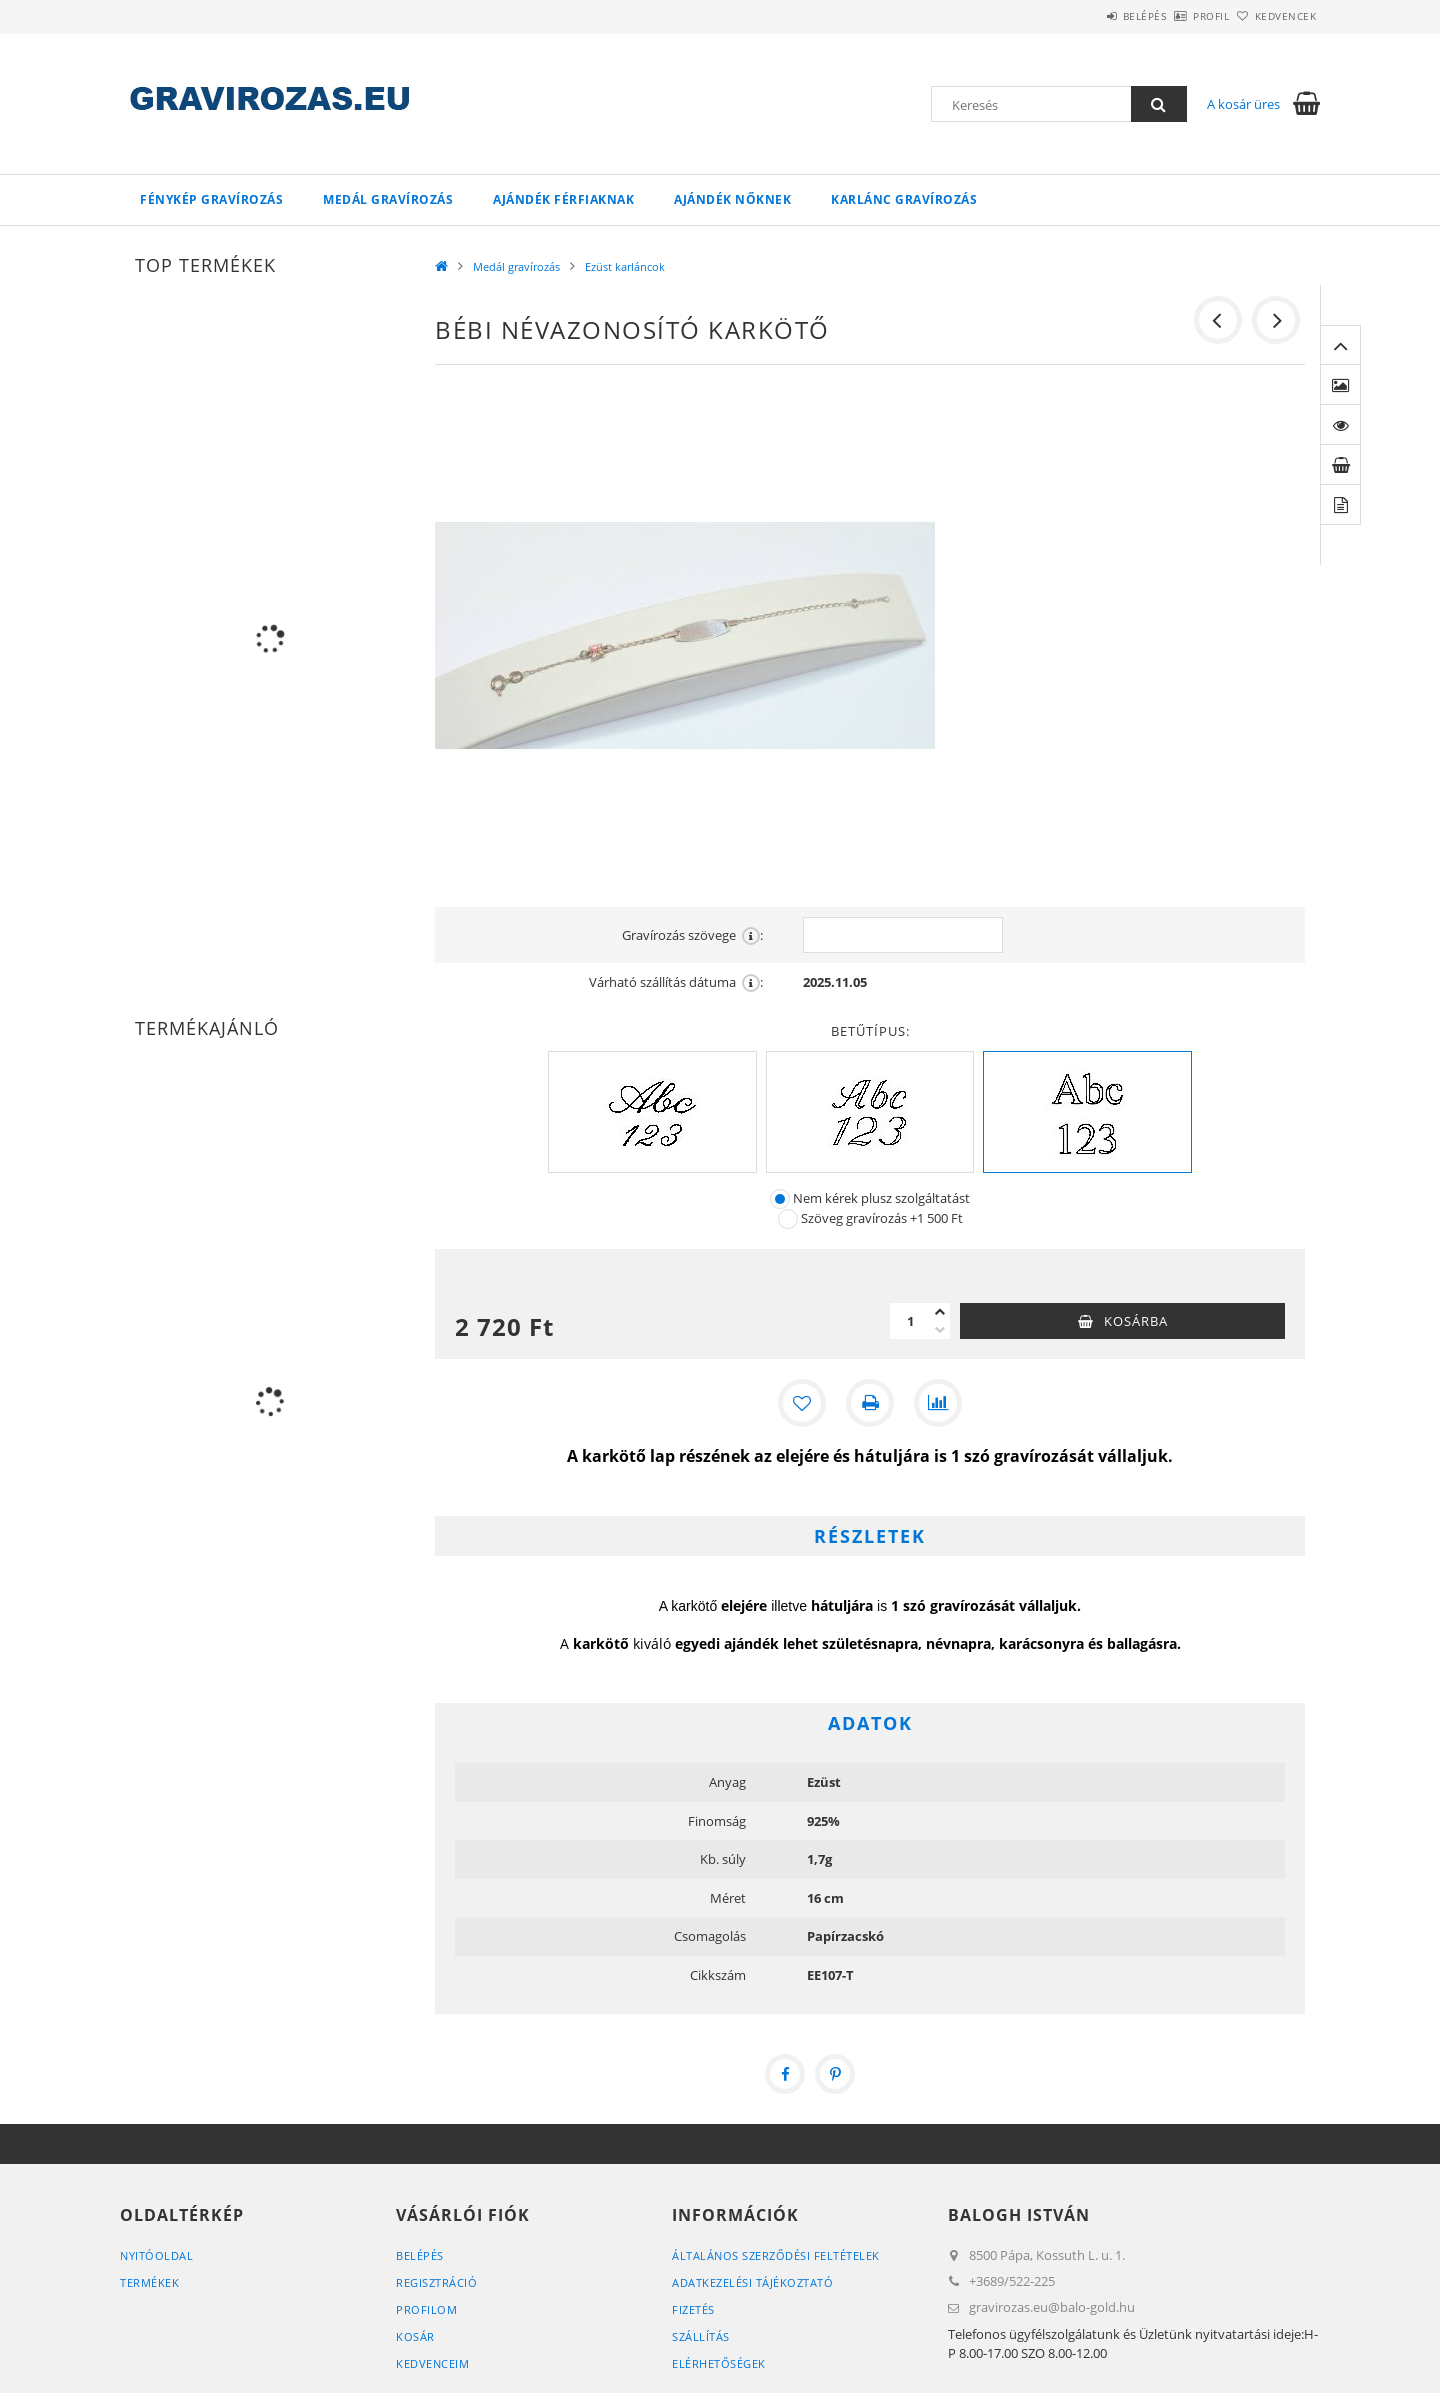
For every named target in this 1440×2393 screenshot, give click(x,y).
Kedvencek (1275, 16)
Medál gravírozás (388, 199)
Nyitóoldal (156, 2255)
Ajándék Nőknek (732, 199)
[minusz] (940, 1330)
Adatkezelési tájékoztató (752, 2282)
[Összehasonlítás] (938, 1403)
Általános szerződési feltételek (776, 2255)
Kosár (415, 2336)
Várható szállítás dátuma (676, 982)
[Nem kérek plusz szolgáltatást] (780, 1199)
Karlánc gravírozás (904, 199)
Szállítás (701, 2336)
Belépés (1089, 16)
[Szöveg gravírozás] (788, 1219)
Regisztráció (436, 2282)
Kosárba (1136, 1321)
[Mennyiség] (910, 1321)
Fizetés (693, 2309)
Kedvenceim (432, 2363)
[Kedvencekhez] (802, 1403)
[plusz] (940, 1312)
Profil (1178, 16)
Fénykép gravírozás (211, 199)
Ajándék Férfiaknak (563, 199)
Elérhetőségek (719, 2363)
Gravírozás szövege (692, 935)
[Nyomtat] (870, 1403)
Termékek (149, 2282)
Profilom (426, 2309)
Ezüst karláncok (625, 266)
